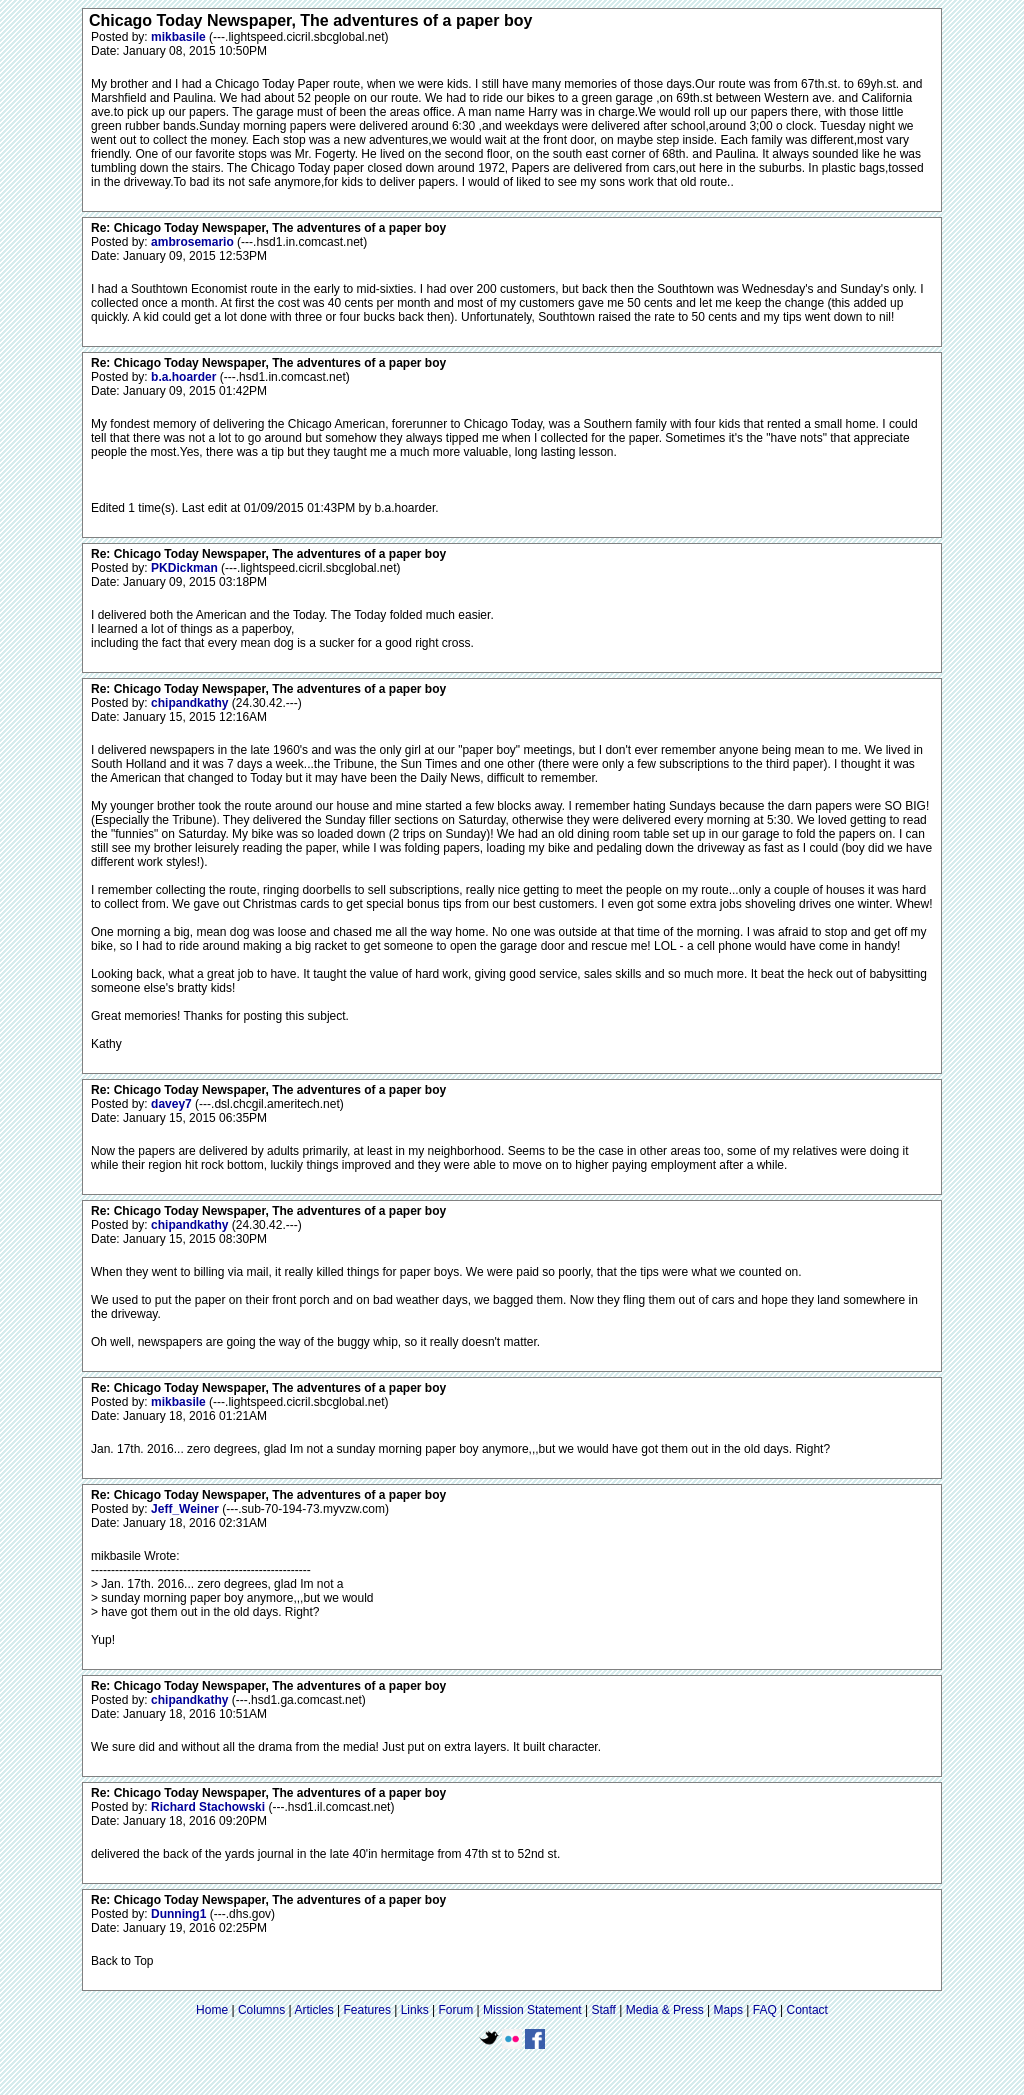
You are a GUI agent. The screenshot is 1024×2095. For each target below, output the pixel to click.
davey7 (173, 1104)
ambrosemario (194, 242)
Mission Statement (532, 2010)
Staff (603, 2010)
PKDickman (186, 568)
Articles (313, 2010)
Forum (456, 2010)
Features (367, 2010)
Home (212, 2010)
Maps (728, 2010)
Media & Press (665, 2010)
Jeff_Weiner (186, 1509)
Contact (807, 2010)
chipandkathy (191, 703)
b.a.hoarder (185, 377)
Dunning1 (180, 1914)
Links (415, 2010)
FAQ (765, 2010)
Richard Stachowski (209, 1807)
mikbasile (180, 37)
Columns (261, 2010)
